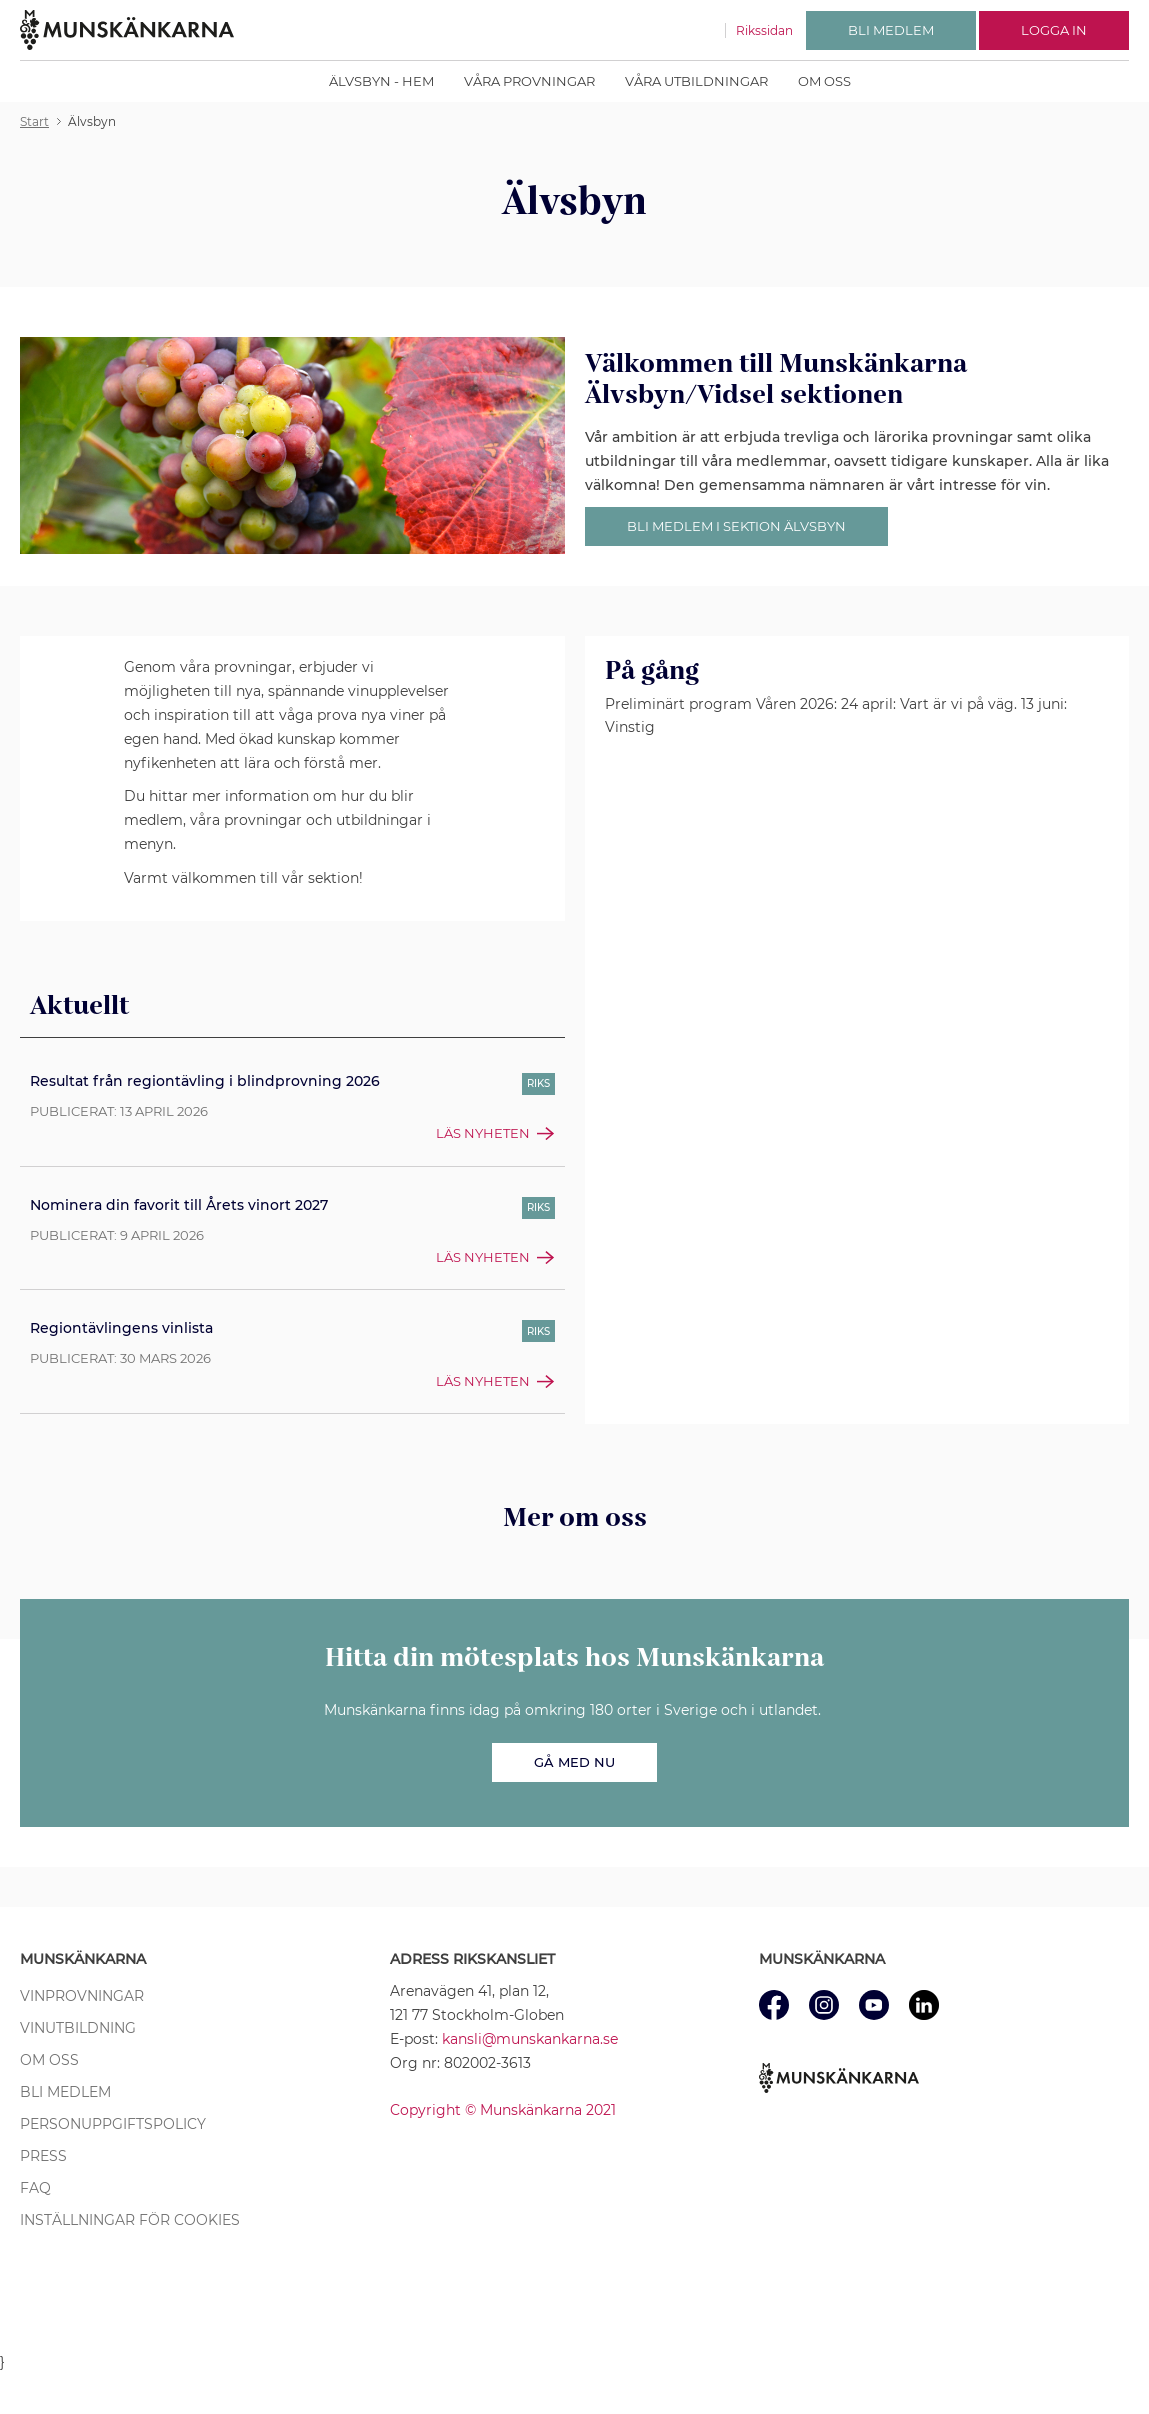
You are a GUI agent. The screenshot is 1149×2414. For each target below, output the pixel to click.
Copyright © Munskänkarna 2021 (503, 2110)
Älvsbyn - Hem (381, 81)
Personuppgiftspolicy (113, 2124)
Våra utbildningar (696, 81)
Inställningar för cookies (130, 2220)
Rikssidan (764, 30)
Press (43, 2156)
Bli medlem (65, 2092)
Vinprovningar (82, 1996)
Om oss (824, 81)
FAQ (35, 2188)
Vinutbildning (78, 2028)
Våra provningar (529, 81)
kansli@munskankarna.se (530, 2039)
